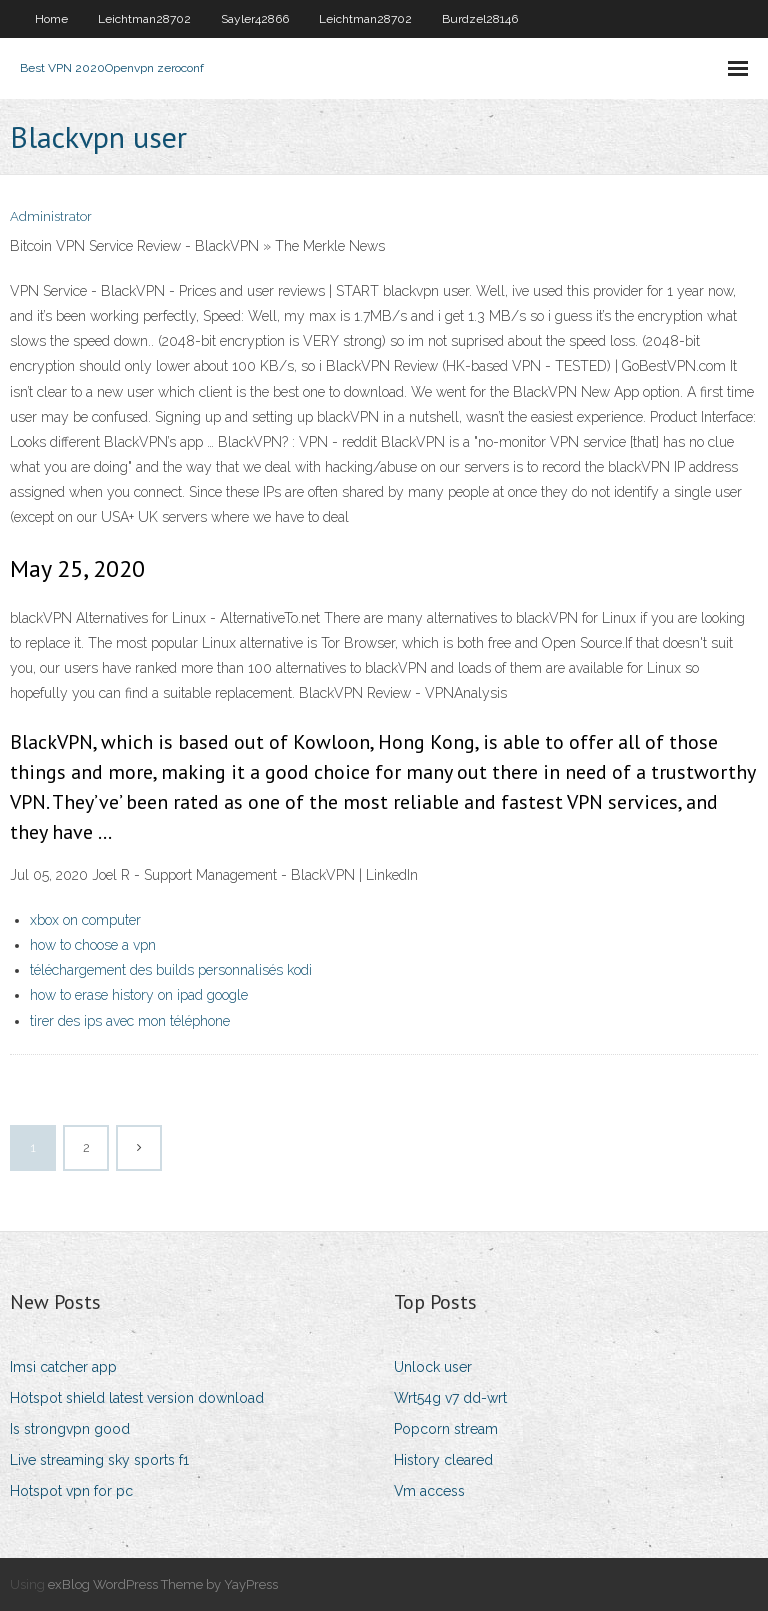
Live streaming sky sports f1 (99, 1460)
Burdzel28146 (480, 19)
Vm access (429, 1491)
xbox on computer (85, 920)
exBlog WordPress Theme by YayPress (163, 1584)
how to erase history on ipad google (139, 995)
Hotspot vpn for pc (71, 1491)
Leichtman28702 (144, 19)
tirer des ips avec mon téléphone (130, 1021)
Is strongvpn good (70, 1429)
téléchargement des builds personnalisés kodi (171, 970)
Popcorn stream (446, 1429)
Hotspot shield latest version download (137, 1398)
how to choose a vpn (93, 945)
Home (51, 19)
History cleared (443, 1460)
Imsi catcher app (63, 1367)
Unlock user (433, 1367)
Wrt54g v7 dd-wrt (450, 1398)
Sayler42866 (255, 19)
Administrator (51, 216)
